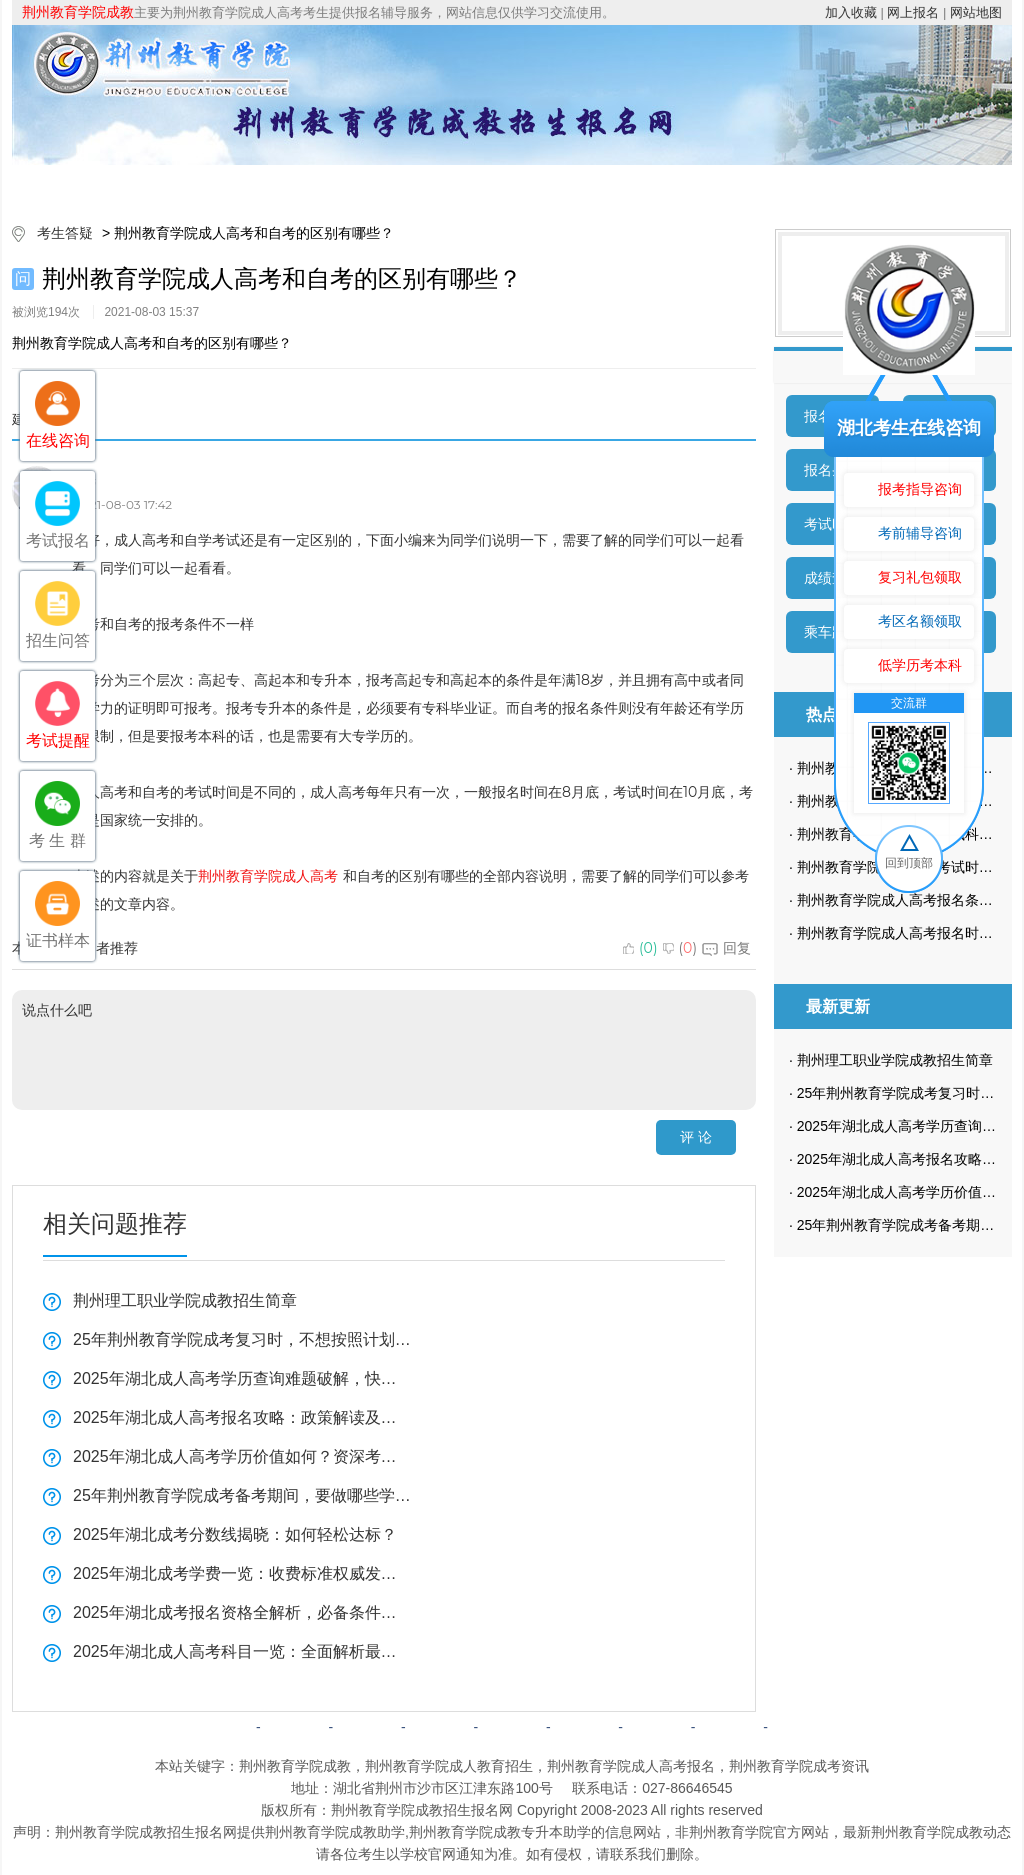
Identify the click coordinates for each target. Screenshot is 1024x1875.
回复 (726, 948)
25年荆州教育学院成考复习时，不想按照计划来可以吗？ (242, 1339)
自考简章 (440, 1727)
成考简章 (340, 184)
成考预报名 (914, 184)
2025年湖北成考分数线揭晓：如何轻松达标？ (235, 1534)
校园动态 (685, 184)
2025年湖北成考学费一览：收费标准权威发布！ (242, 1573)
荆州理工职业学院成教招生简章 (185, 1300)
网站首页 (110, 184)
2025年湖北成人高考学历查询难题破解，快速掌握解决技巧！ (242, 1378)
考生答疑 (800, 184)
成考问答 (584, 1727)
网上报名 (913, 12)
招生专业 (455, 184)
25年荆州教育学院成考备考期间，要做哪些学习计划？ (242, 1495)
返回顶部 (802, 1727)
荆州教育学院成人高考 (268, 876)
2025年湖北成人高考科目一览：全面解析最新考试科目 (242, 1651)
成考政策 (570, 184)
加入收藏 (851, 12)
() (640, 948)
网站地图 (976, 12)
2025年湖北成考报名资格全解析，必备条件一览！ (242, 1612)
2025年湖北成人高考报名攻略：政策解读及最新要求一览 (242, 1417)
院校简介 (225, 184)
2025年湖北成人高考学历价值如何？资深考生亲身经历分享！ (242, 1456)
